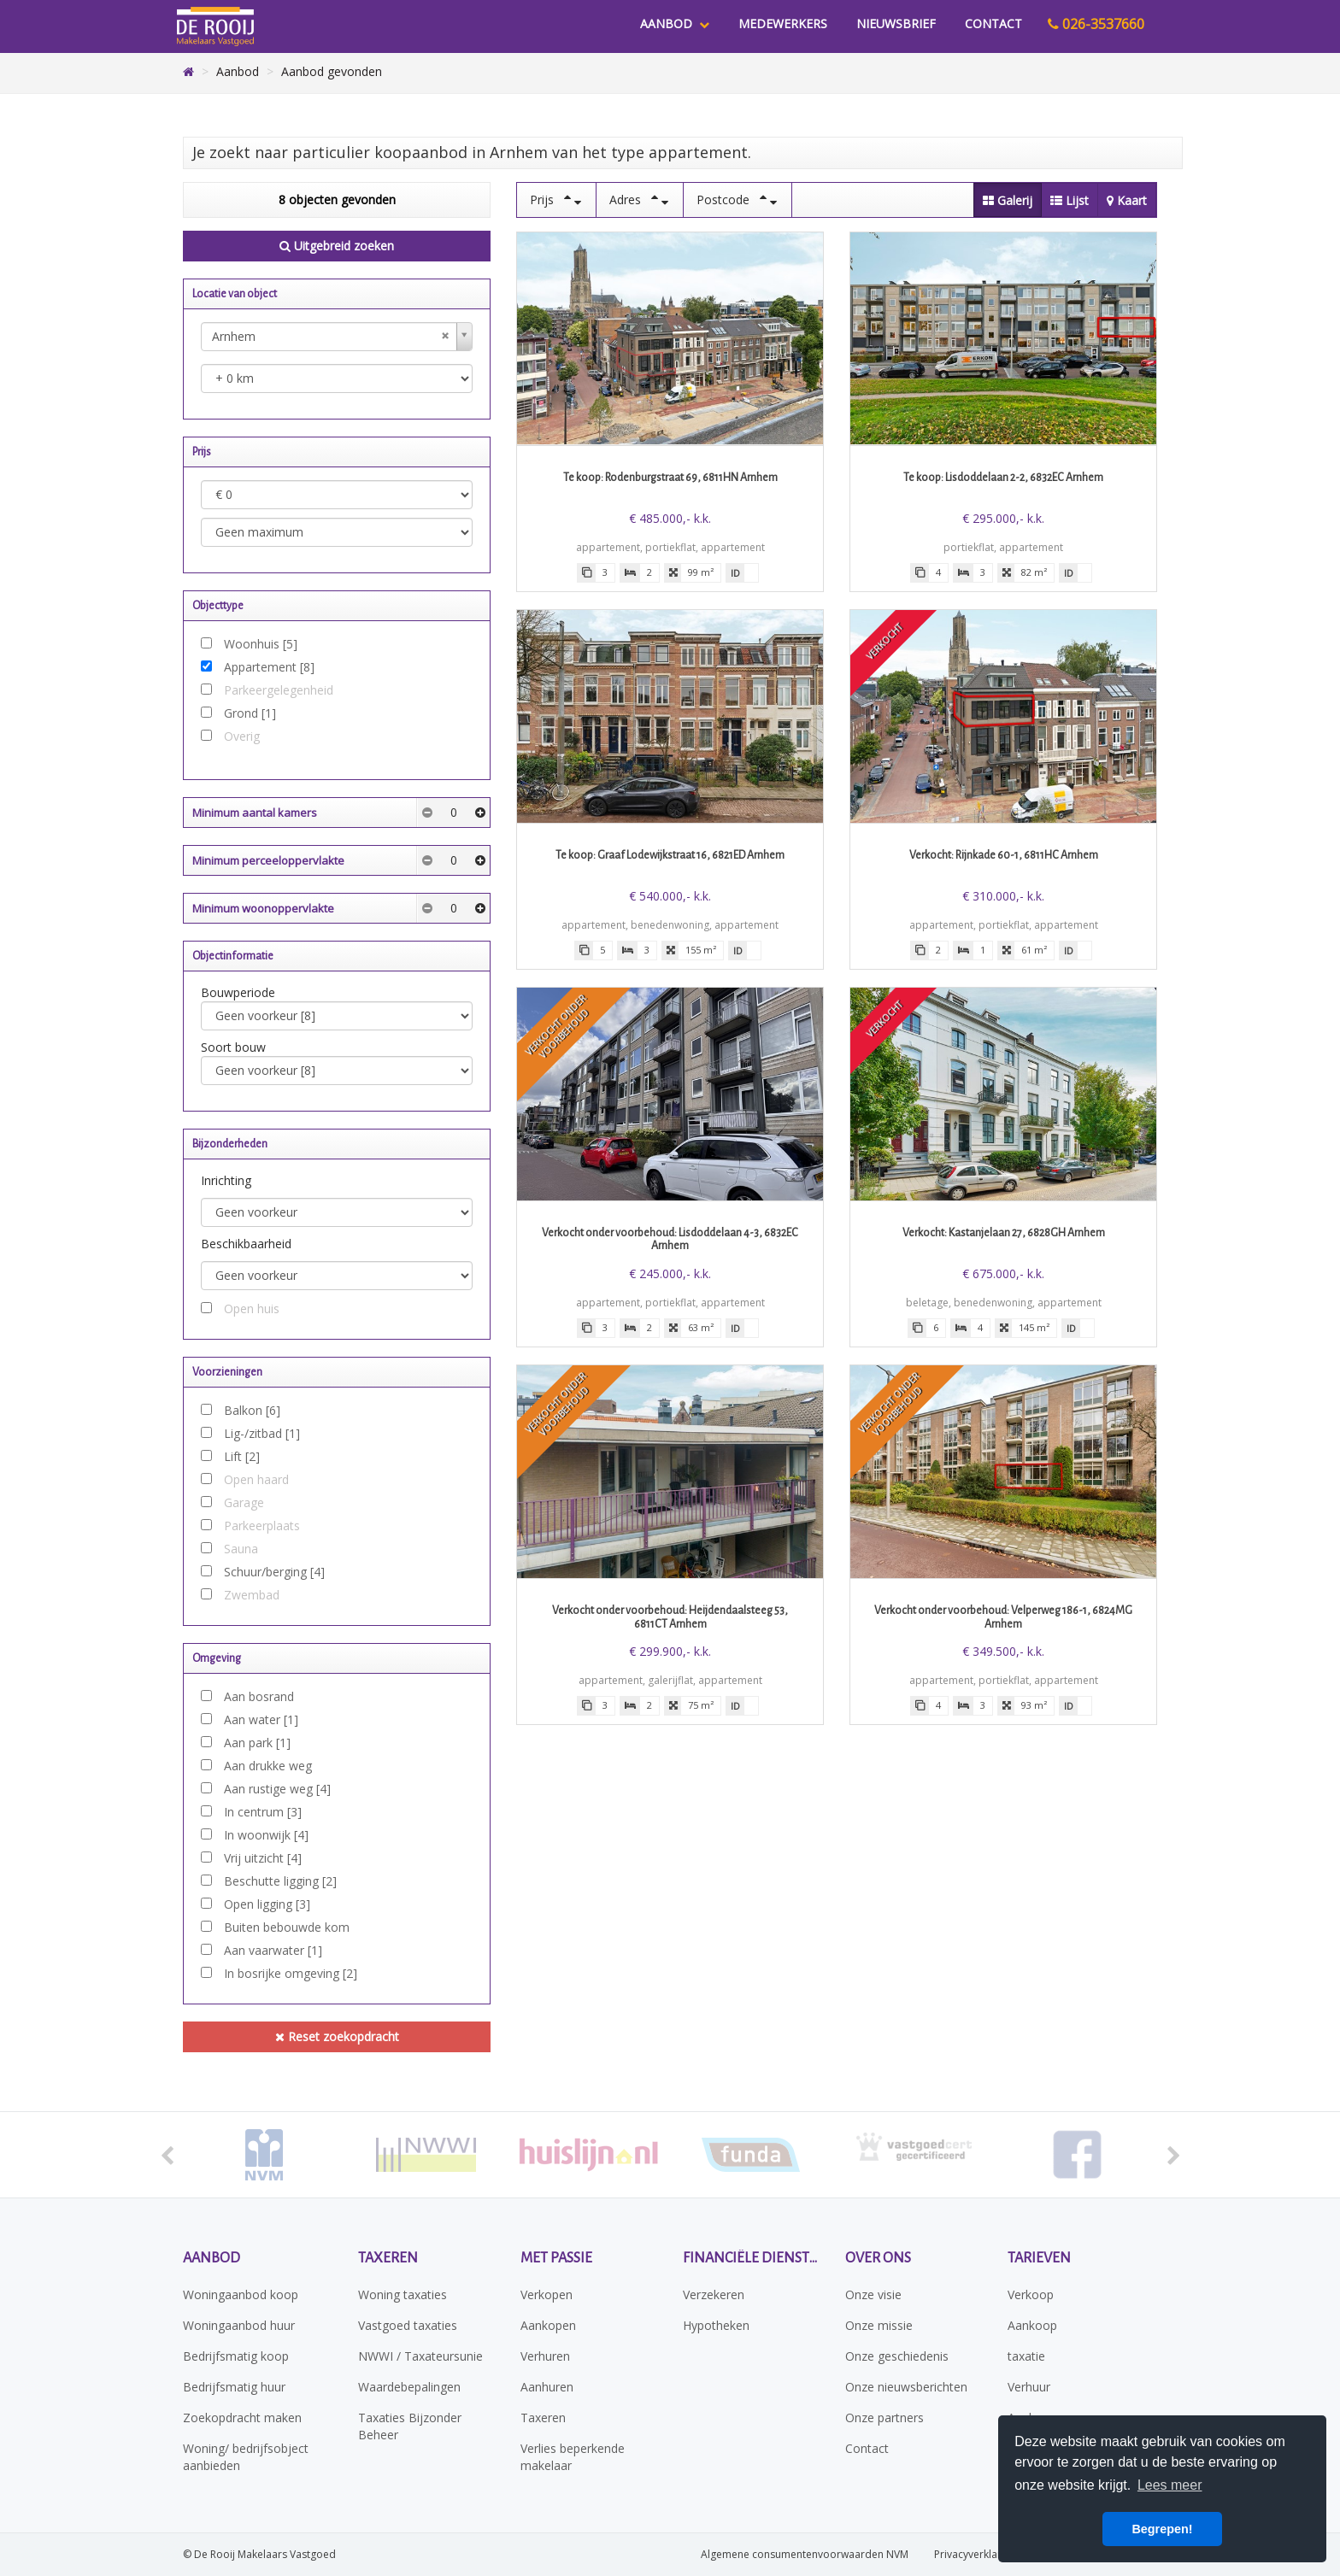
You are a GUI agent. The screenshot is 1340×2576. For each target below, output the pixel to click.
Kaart (1127, 200)
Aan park (257, 1742)
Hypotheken (716, 2325)
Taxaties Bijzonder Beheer (409, 2426)
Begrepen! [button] (1161, 2529)
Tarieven (1039, 2258)
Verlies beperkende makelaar (572, 2456)
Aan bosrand (259, 1696)
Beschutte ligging (280, 1881)
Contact (993, 23)
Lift (242, 1456)
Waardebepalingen (409, 2387)
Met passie (556, 2258)
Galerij (1007, 200)
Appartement (269, 667)
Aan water (261, 1719)
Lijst (1069, 200)
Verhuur (1029, 2387)
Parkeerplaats (262, 1525)
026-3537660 (1096, 24)
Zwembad (251, 1595)
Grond (250, 713)
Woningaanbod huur (239, 2325)
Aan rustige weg (277, 1789)
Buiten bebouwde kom (287, 1927)
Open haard (256, 1479)
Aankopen (548, 2325)
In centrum (263, 1812)
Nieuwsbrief (896, 23)
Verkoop (1031, 2294)
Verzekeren (713, 2294)
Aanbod (674, 23)
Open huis (251, 1308)
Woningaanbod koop (240, 2294)
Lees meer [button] (1169, 2485)
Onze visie (873, 2294)
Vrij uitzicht (263, 1858)
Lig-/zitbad (262, 1433)
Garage (244, 1502)
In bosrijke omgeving (290, 1973)
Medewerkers (782, 23)
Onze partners (884, 2417)
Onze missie (879, 2325)
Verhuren (545, 2356)
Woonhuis (260, 644)
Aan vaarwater (273, 1950)
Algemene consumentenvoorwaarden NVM (804, 2554)
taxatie (1026, 2356)
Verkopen (546, 2294)
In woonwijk (266, 1835)
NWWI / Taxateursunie (420, 2356)
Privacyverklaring (975, 2554)
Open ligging (267, 1904)
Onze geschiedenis (897, 2356)
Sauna (241, 1548)
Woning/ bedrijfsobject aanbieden (246, 2456)
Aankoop (1032, 2325)
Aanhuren (546, 2387)
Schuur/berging (274, 1572)
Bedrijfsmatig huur (234, 2387)
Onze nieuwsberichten (906, 2387)
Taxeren (388, 2258)
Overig (242, 736)
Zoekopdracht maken (242, 2417)
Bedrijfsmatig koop (236, 2356)
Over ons (878, 2258)
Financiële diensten (751, 2258)
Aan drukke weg (268, 1765)
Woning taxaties (402, 2294)
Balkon (252, 1410)
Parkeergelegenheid (278, 690)
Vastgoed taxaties (407, 2325)
